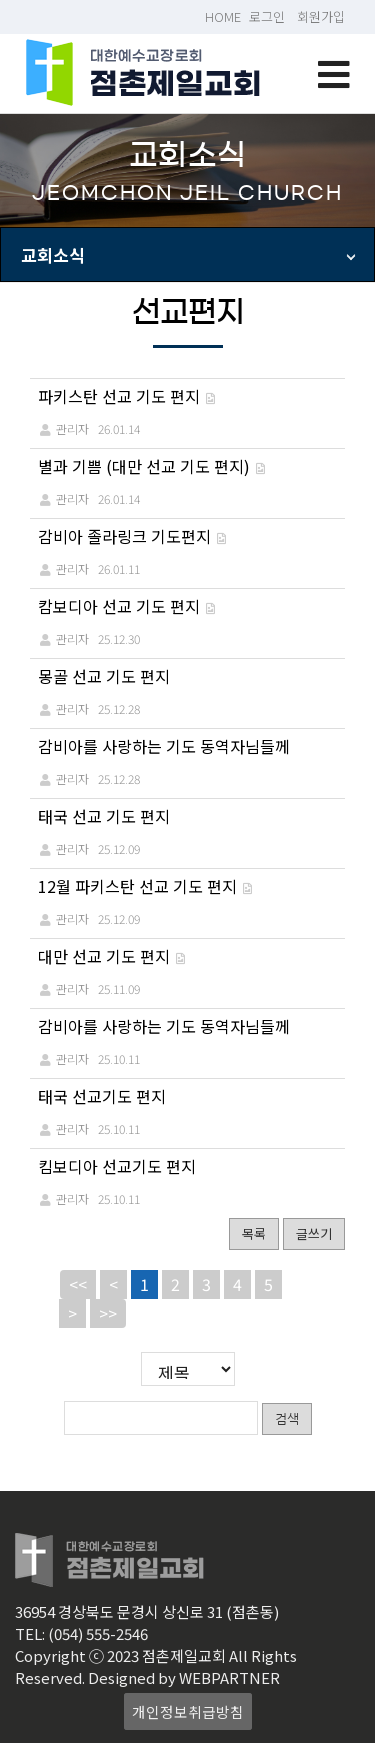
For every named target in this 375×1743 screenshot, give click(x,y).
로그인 (267, 16)
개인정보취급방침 (188, 1711)
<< (78, 1284)
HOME (223, 16)
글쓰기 (314, 1233)
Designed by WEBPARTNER (184, 1677)
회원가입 (321, 16)
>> (108, 1313)
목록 (254, 1233)
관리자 (72, 428)
